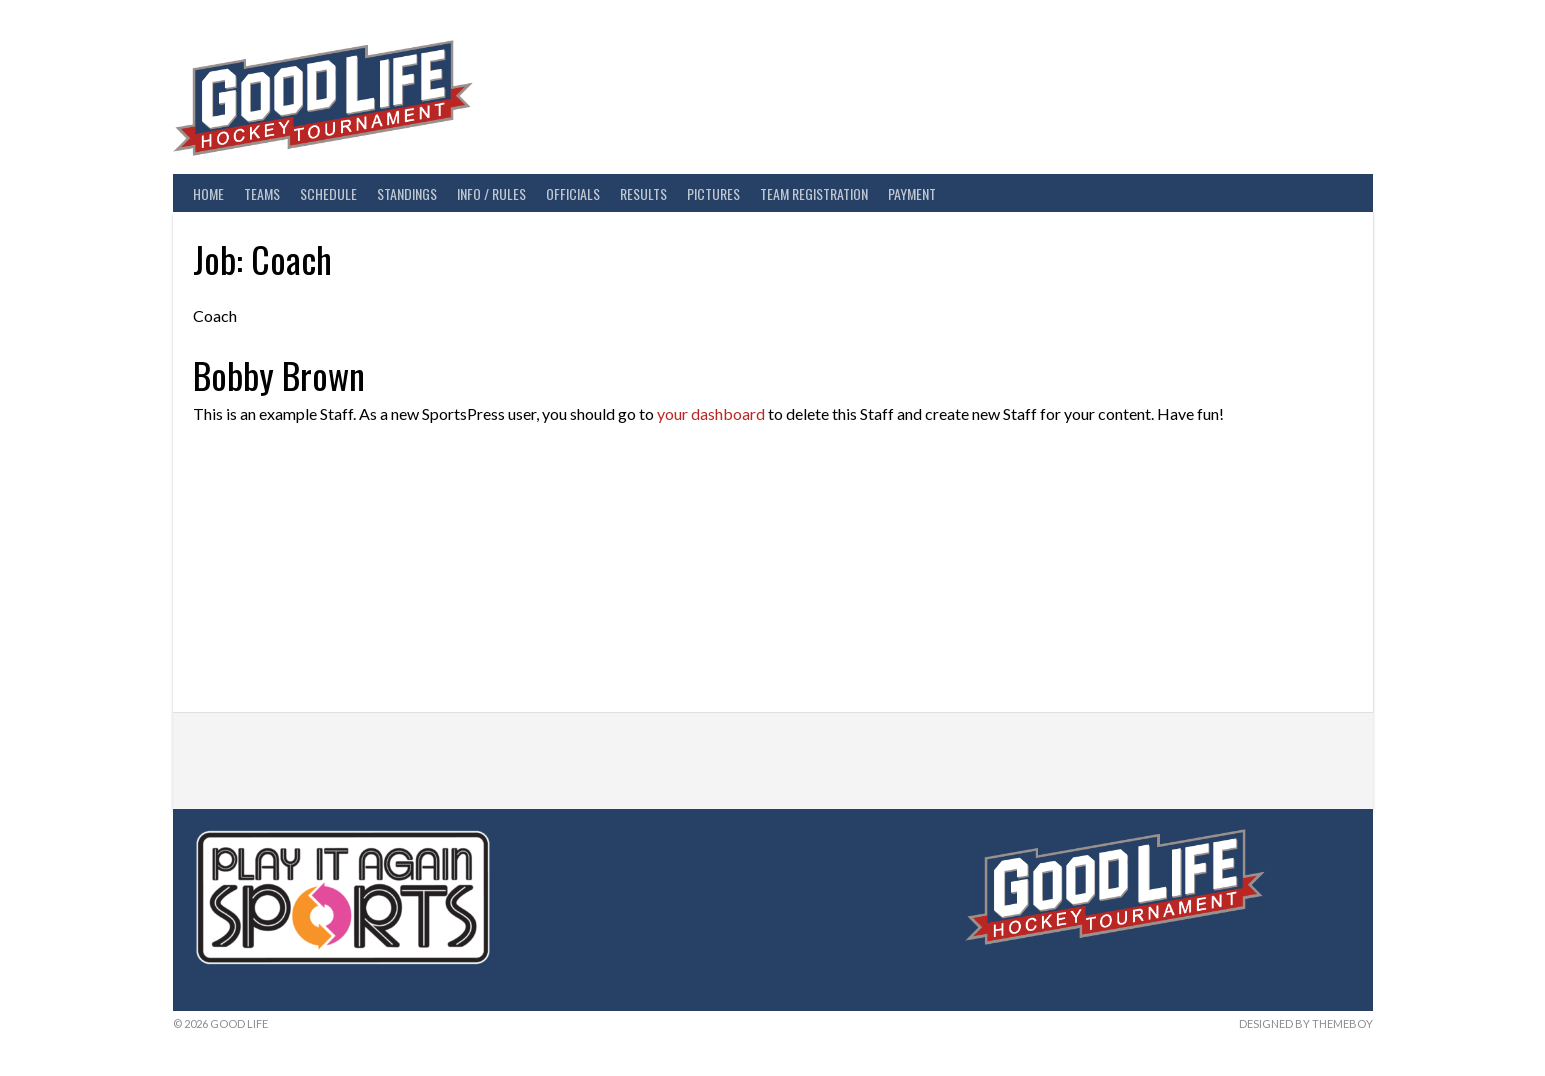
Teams (262, 193)
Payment (912, 193)
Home (208, 193)
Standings (407, 193)
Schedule (328, 193)
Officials (573, 193)
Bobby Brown (279, 374)
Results (643, 193)
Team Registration (814, 193)
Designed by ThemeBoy (1306, 1023)
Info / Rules (491, 193)
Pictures (713, 193)
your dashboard (711, 413)
